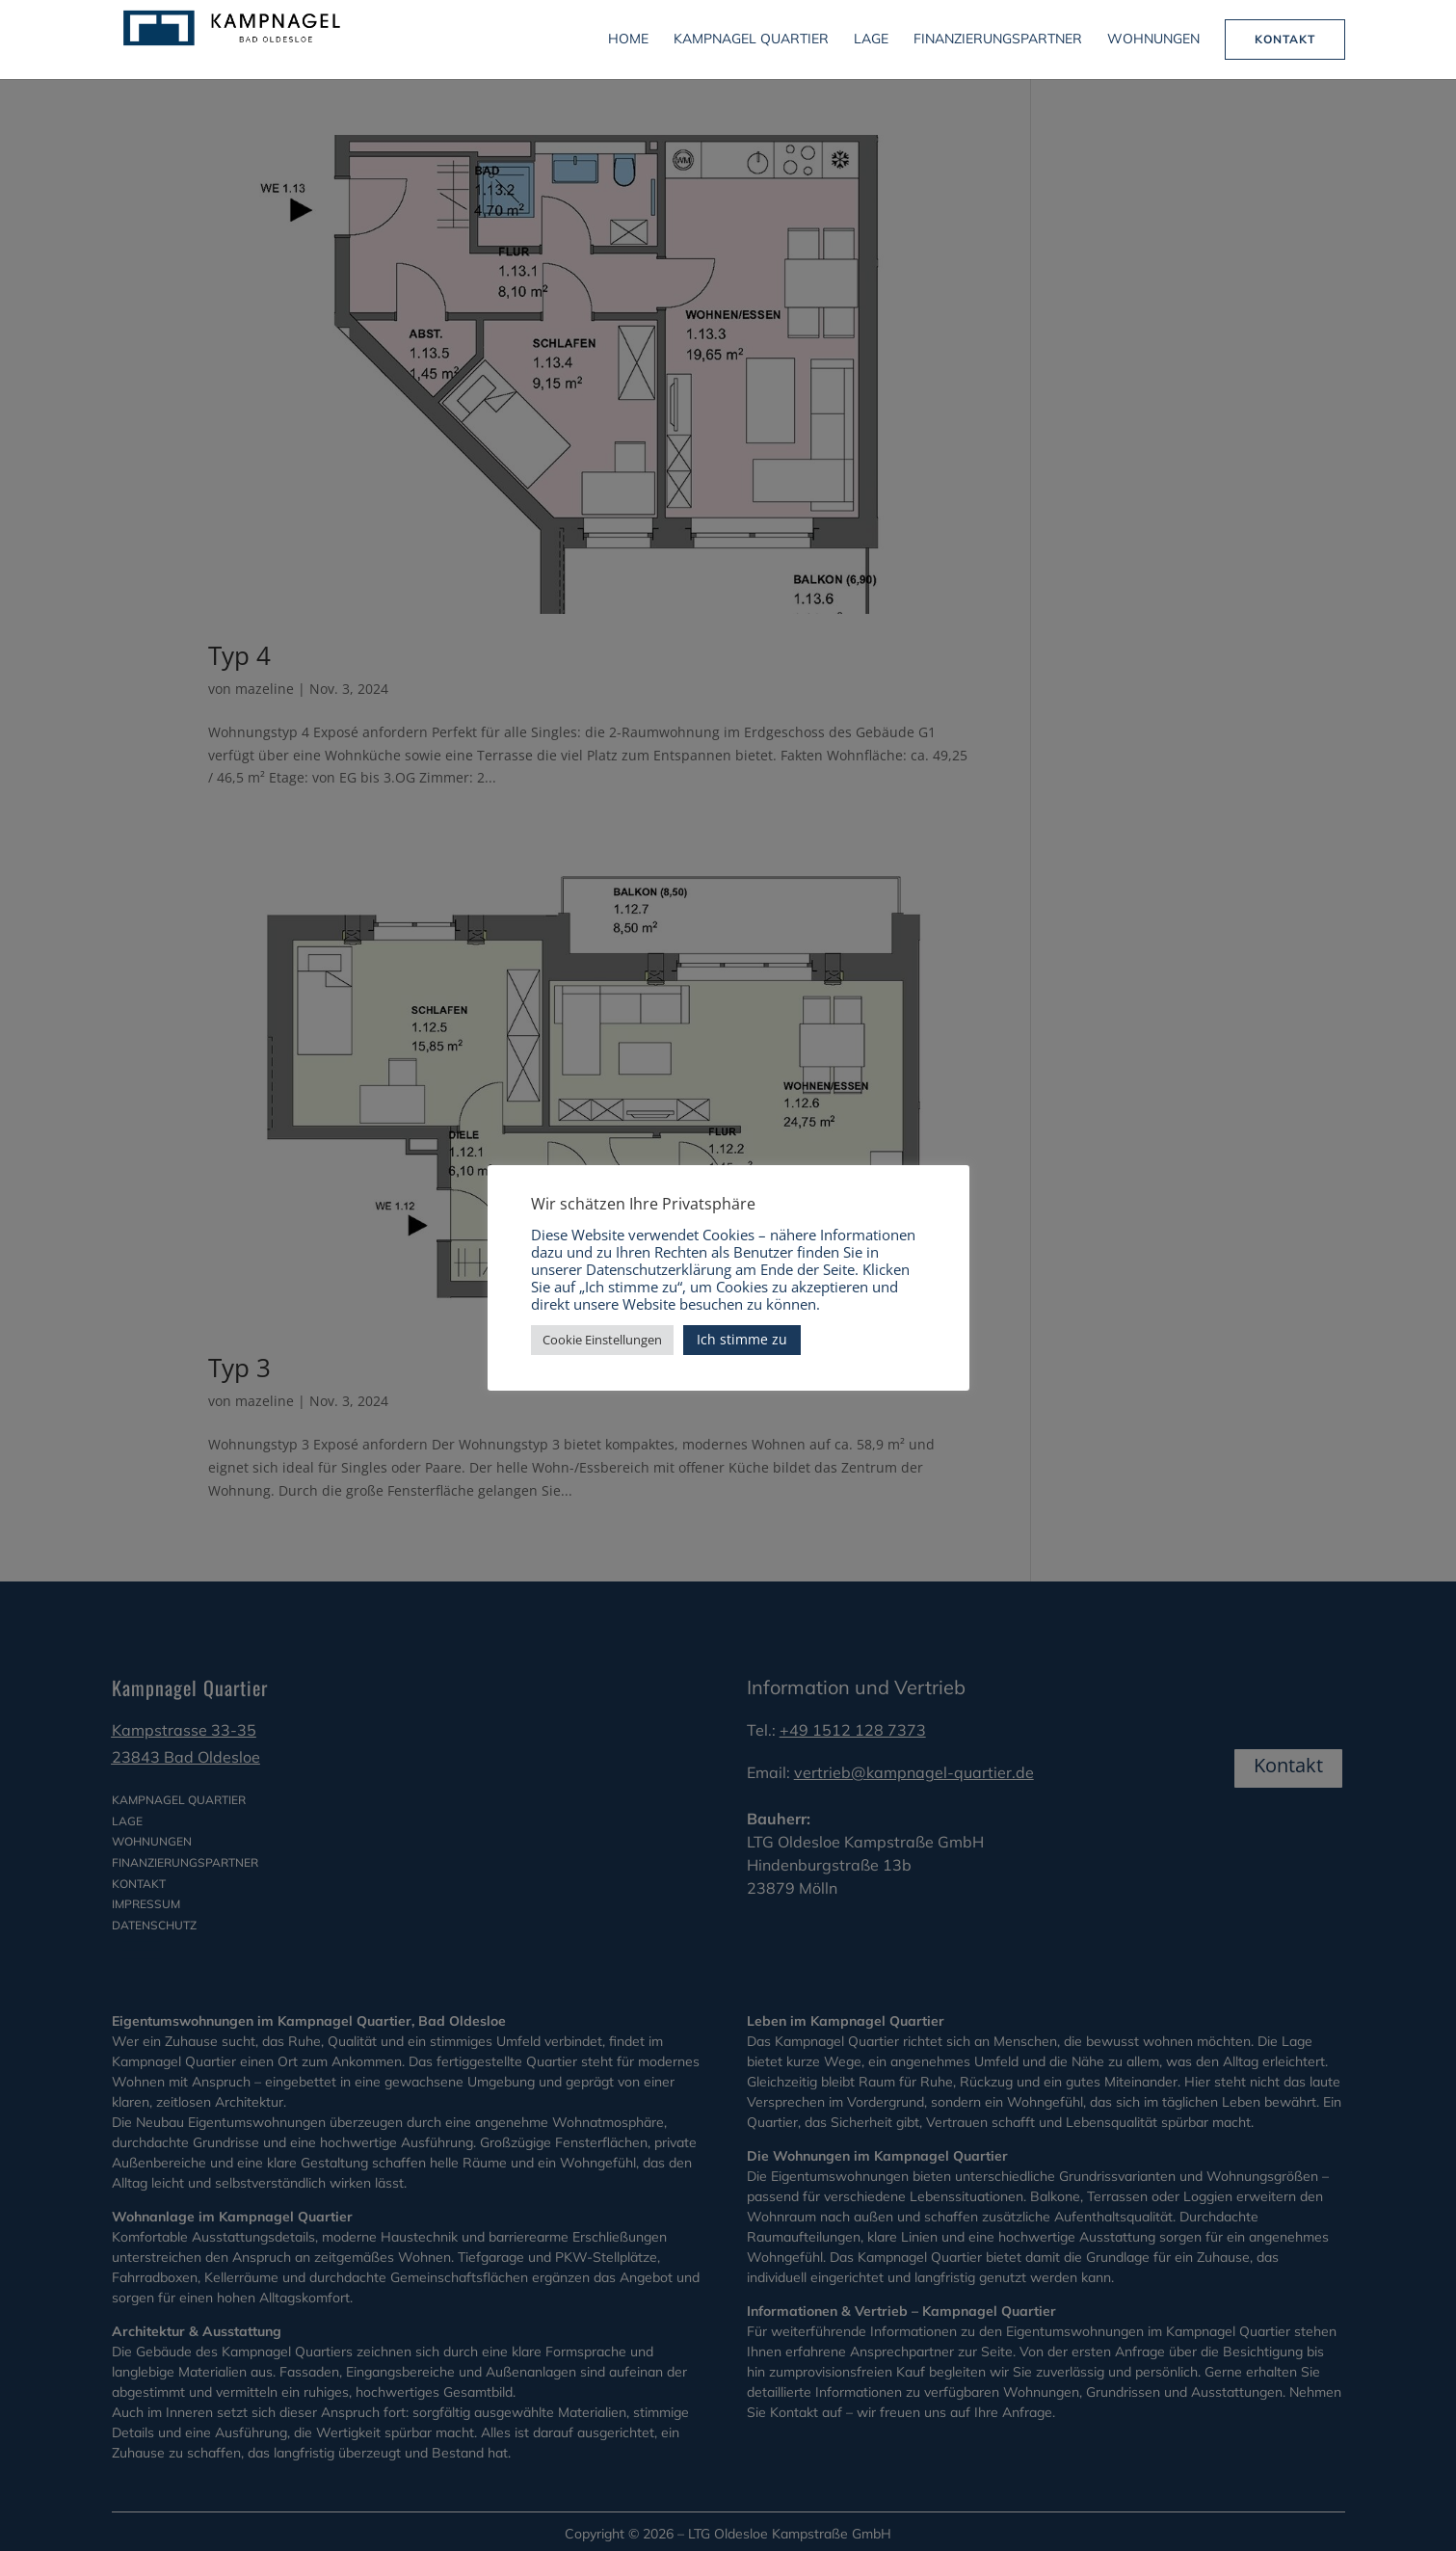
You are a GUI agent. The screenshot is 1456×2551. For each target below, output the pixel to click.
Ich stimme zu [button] (742, 1339)
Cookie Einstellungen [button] (602, 1339)
